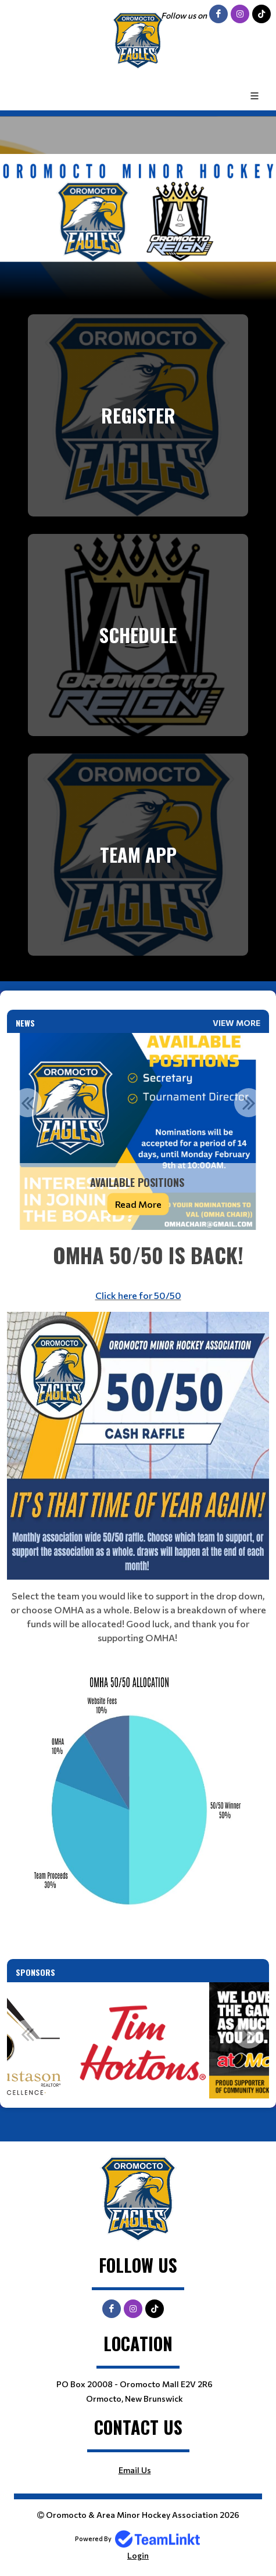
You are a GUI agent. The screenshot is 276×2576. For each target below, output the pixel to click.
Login (138, 2555)
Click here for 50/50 (138, 1295)
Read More (138, 1203)
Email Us (135, 2470)
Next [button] (248, 1102)
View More (236, 1023)
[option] (138, 1131)
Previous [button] (27, 1102)
